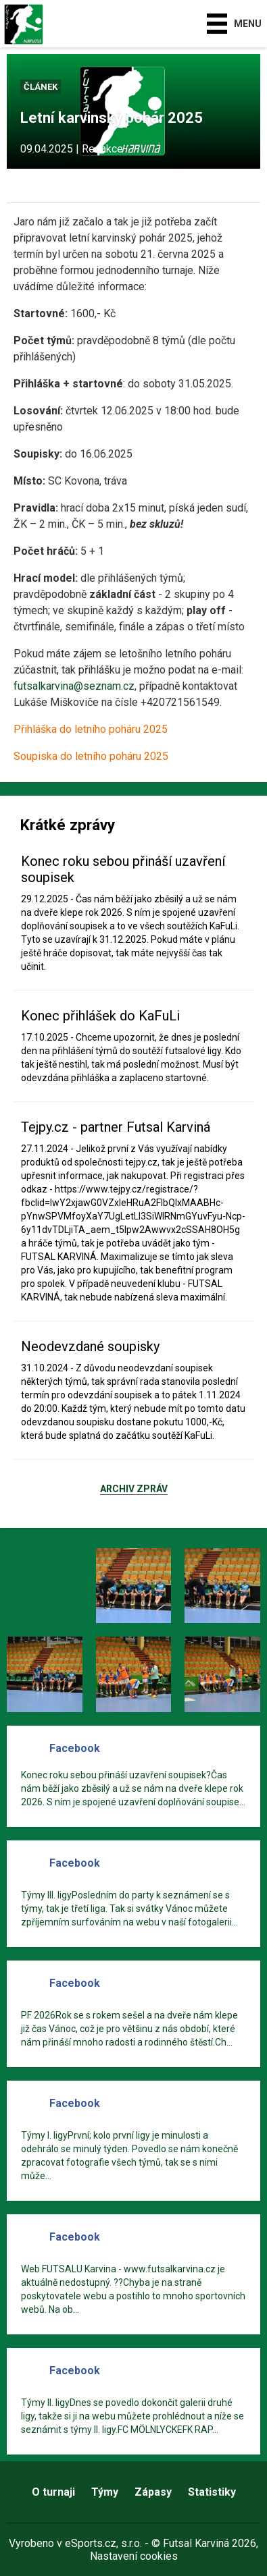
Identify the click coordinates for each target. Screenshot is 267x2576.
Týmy (104, 2492)
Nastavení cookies (134, 2556)
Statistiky (212, 2492)
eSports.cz (90, 2543)
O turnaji (53, 2492)
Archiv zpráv (134, 1489)
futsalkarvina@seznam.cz (74, 686)
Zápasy (153, 2492)
